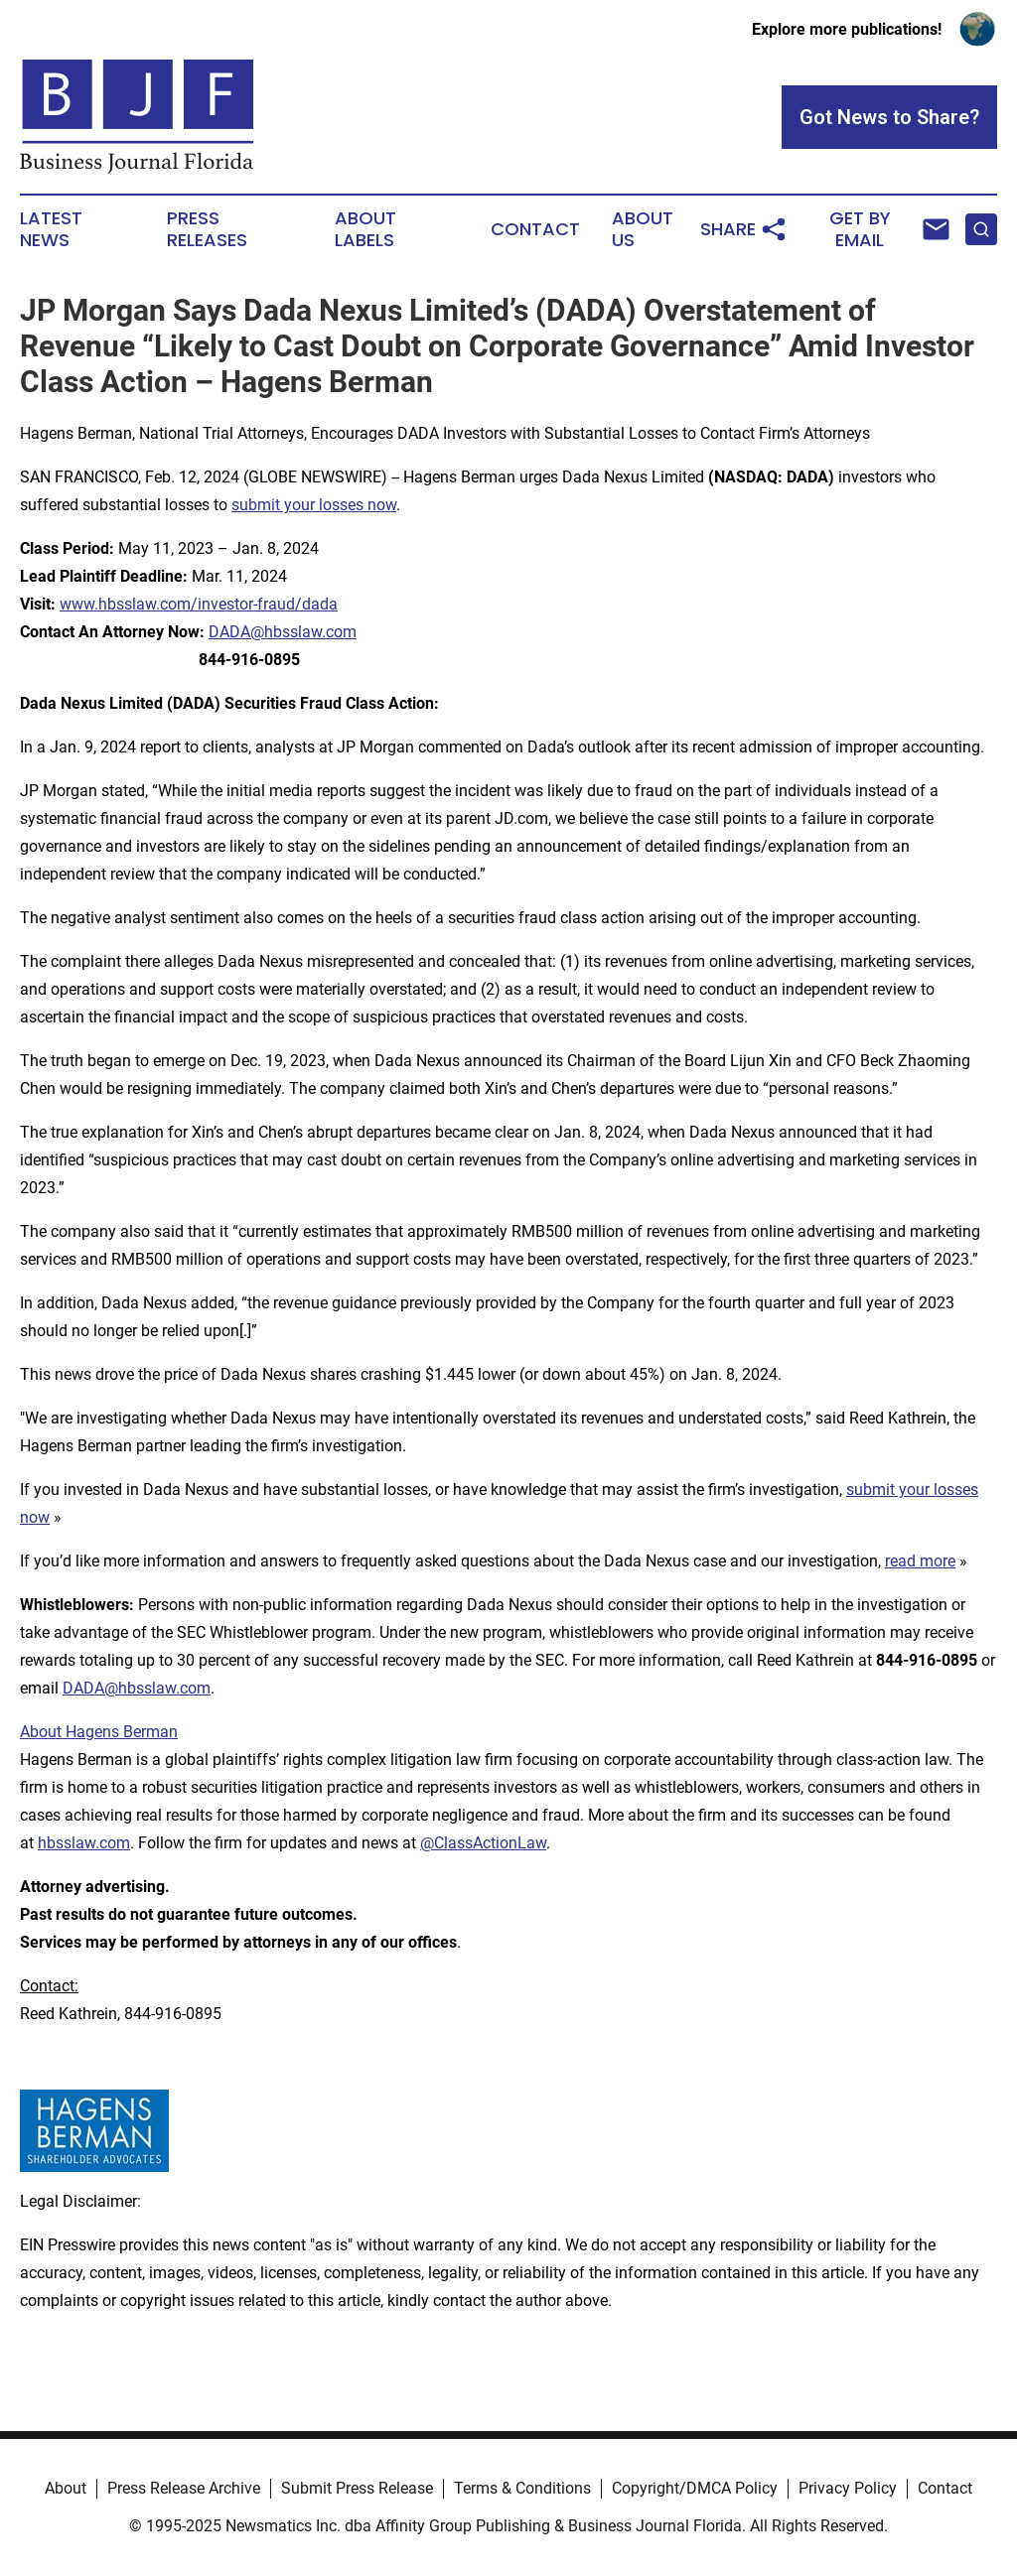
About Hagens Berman (99, 1731)
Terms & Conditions (522, 2488)
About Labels (365, 229)
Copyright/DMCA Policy (695, 2488)
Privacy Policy (848, 2488)
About (65, 2488)
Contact (535, 229)
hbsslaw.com (84, 1842)
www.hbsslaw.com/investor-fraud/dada (199, 604)
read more (920, 1561)
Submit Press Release (357, 2488)
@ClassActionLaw (483, 1842)
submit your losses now (313, 504)
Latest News (51, 229)
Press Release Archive (183, 2488)
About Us (642, 229)
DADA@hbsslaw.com (283, 631)
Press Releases (207, 229)
